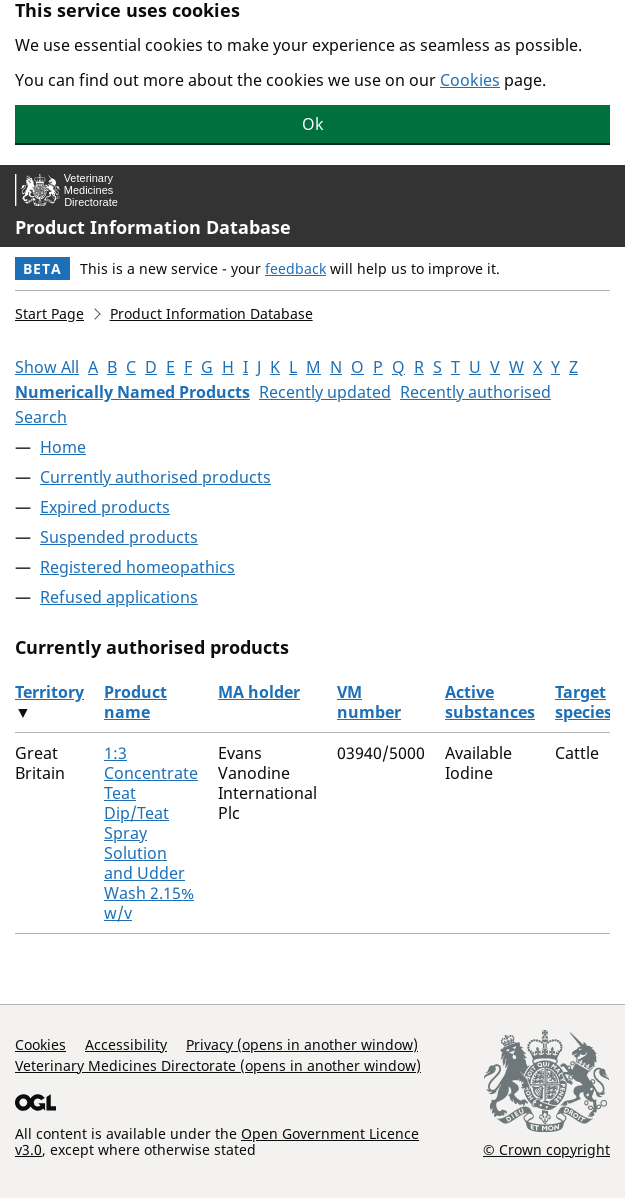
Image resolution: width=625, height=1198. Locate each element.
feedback (295, 268)
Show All (47, 367)
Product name (135, 702)
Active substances (490, 702)
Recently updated (325, 392)
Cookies (470, 80)
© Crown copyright (546, 1149)
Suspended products (119, 537)
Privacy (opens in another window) (302, 1044)
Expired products (105, 507)
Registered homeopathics (137, 567)
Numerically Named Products (132, 392)
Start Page (49, 313)
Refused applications (119, 597)
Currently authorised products (155, 477)
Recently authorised (475, 392)
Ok (313, 124)
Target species (583, 702)
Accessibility (126, 1044)
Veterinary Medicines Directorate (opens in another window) (218, 1065)
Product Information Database (153, 227)
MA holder (259, 692)
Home (63, 447)
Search (41, 417)
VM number (369, 702)
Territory (49, 692)
